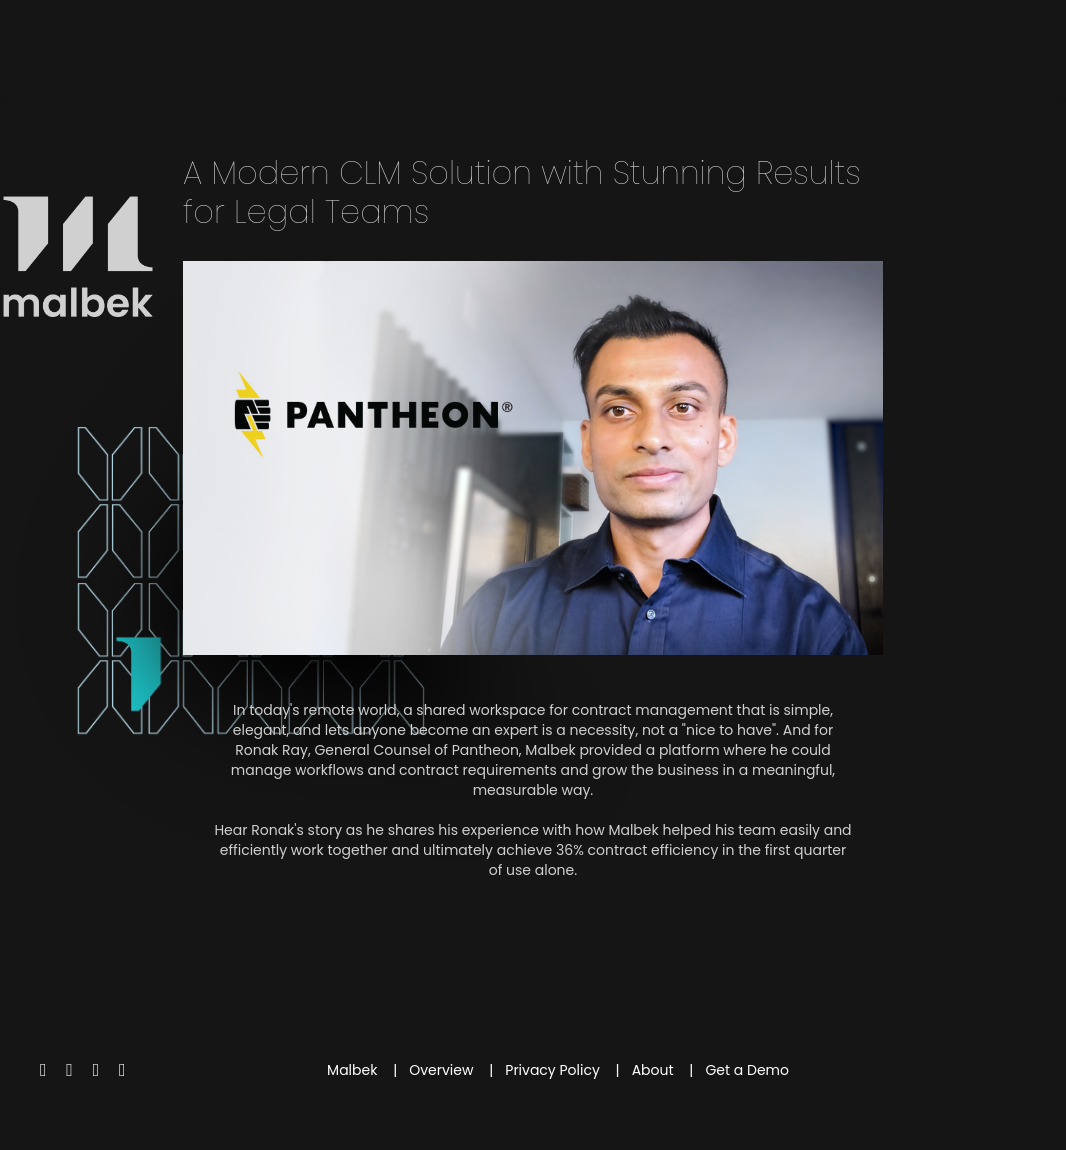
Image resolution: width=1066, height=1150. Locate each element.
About (653, 1070)
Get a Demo (747, 1070)
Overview (441, 1070)
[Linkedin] (122, 1069)
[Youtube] (96, 1069)
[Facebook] (69, 1069)
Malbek (352, 1070)
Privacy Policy (552, 1070)
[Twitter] (43, 1069)
